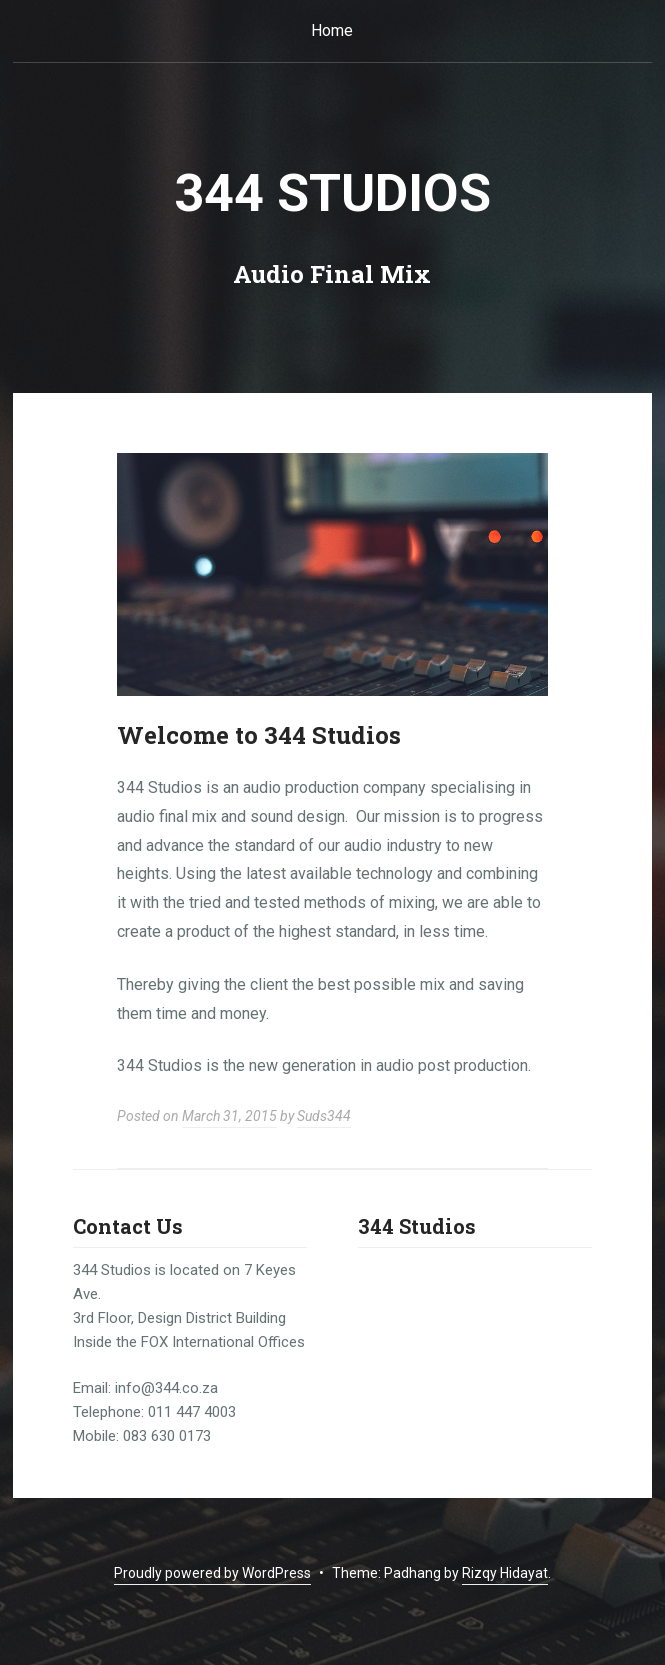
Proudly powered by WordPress (212, 1573)
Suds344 (324, 1116)
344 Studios (332, 193)
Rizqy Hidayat (505, 1573)
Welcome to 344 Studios (259, 735)
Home (332, 30)
